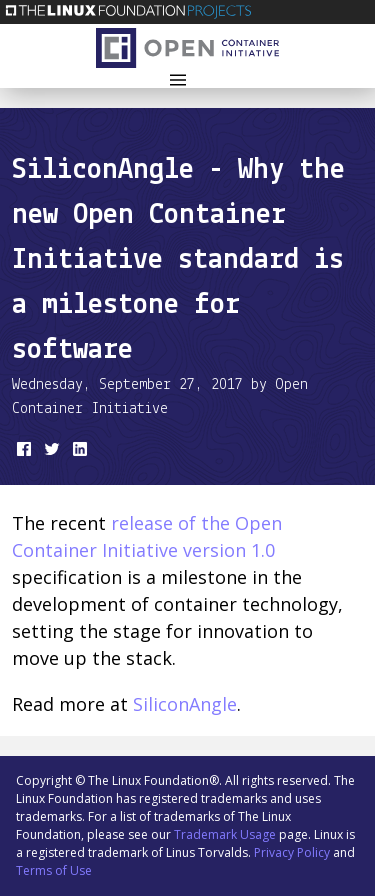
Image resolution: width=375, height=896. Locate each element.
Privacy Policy (292, 852)
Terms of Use (54, 870)
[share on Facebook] (22, 453)
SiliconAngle (185, 704)
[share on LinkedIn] (78, 453)
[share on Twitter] (50, 453)
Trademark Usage (225, 834)
